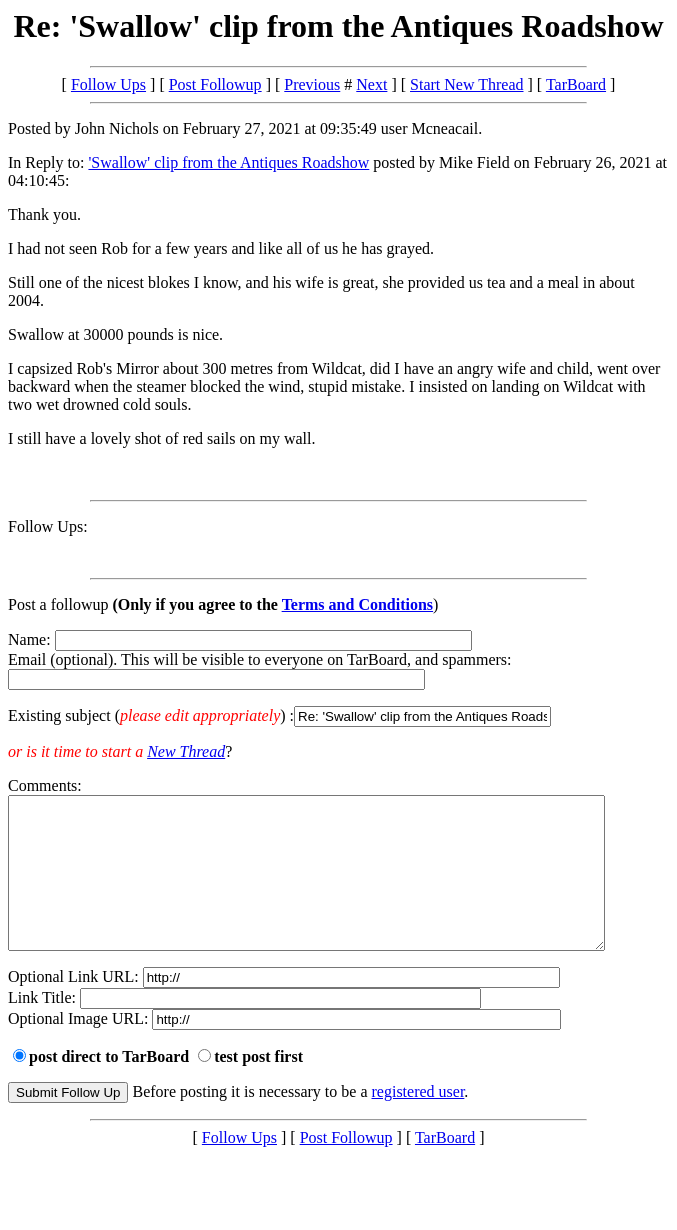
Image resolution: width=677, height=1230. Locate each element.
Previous (312, 84)
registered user (418, 1121)
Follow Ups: (48, 526)
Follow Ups (108, 84)
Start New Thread (466, 84)
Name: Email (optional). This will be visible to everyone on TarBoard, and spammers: (338, 679)
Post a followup (58, 604)
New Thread (186, 751)
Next (371, 84)
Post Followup (215, 84)
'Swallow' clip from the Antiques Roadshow (228, 162)
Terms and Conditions (357, 604)
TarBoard (576, 84)
